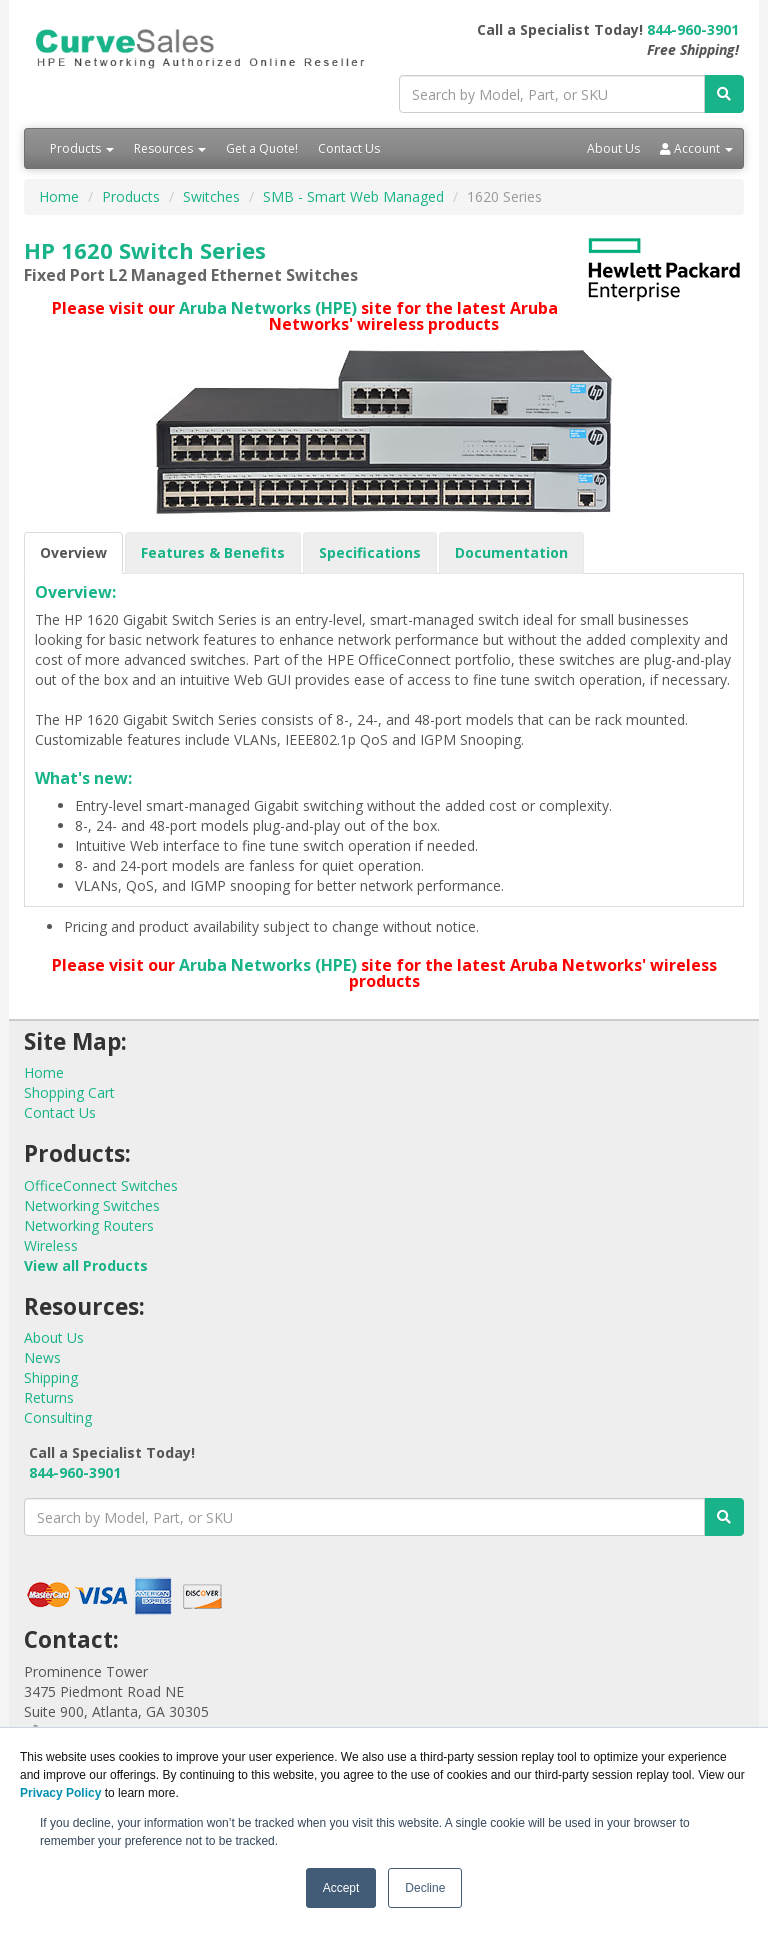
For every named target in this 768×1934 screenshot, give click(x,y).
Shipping (51, 1377)
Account (696, 148)
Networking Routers (89, 1225)
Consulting (58, 1417)
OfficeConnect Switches (101, 1185)
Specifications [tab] (370, 552)
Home (59, 196)
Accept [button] (341, 1888)
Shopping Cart (69, 1092)
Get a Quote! (262, 148)
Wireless (51, 1245)
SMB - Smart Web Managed (353, 196)
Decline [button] (425, 1888)
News (42, 1357)
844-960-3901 (693, 29)
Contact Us (349, 148)
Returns (49, 1397)
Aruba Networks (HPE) (268, 308)
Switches (211, 196)
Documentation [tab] (511, 552)
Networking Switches (92, 1205)
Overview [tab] (73, 552)
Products (82, 148)
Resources (170, 148)
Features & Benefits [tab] (213, 552)
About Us (613, 148)
